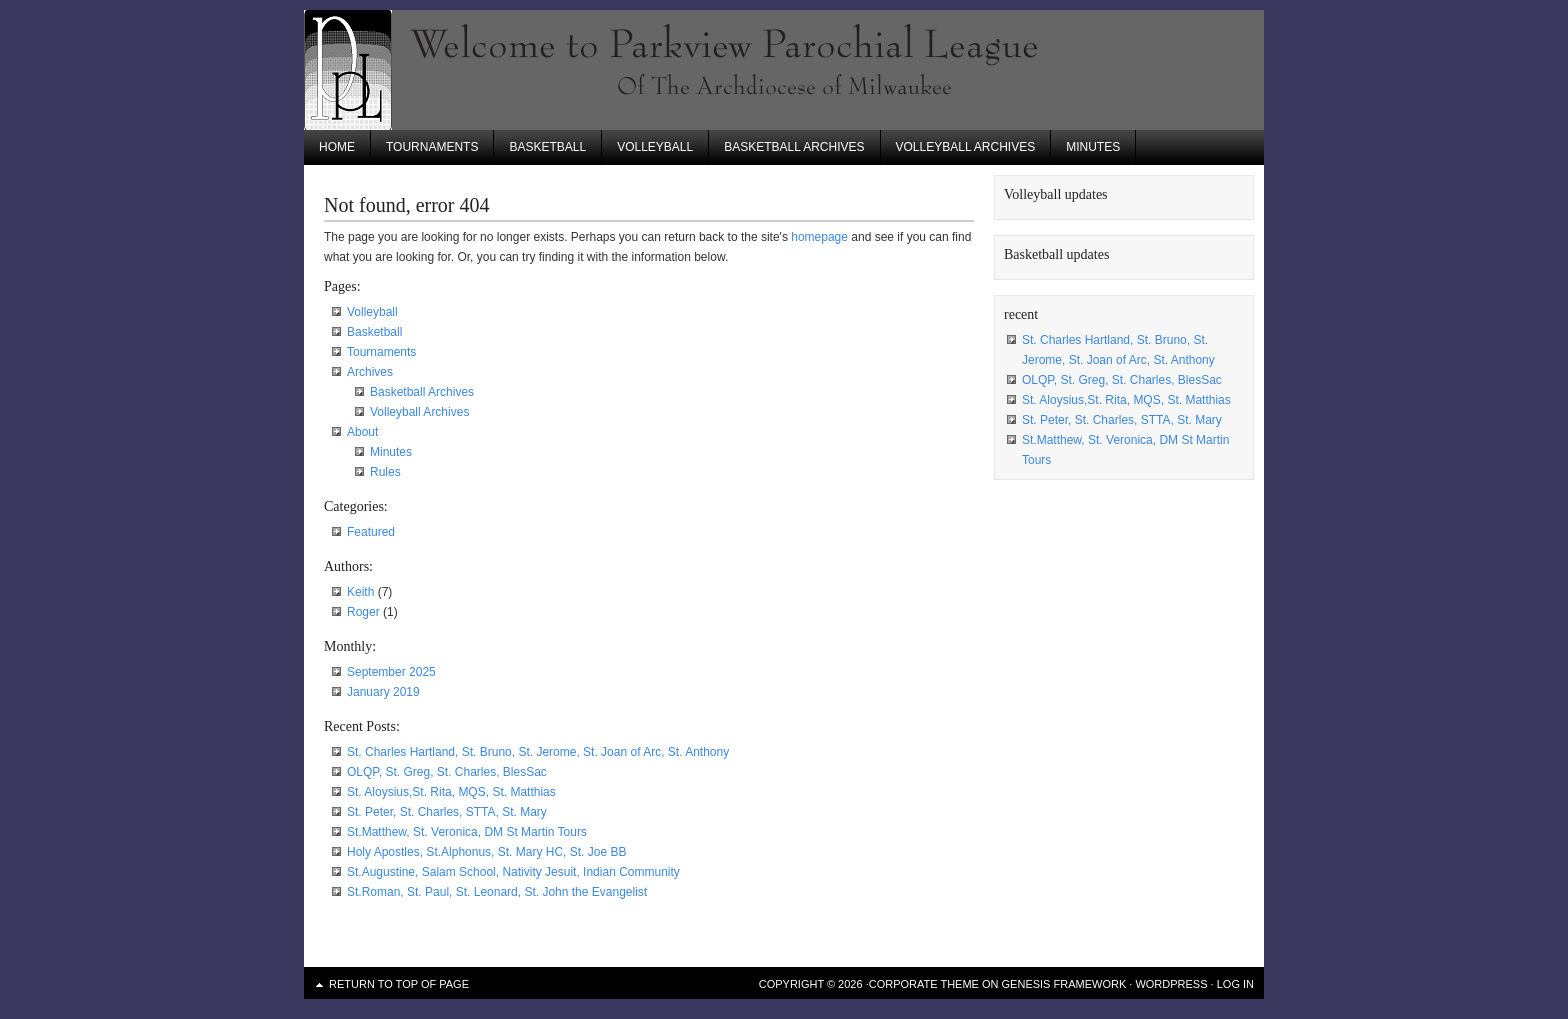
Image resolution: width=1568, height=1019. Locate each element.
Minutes (1093, 147)
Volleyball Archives (966, 147)
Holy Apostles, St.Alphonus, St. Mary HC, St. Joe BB (486, 852)
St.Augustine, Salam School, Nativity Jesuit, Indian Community (513, 872)
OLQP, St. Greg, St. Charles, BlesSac (447, 772)
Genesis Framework (1064, 984)
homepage (819, 237)
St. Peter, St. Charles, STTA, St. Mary (447, 812)
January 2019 (383, 692)
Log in (1235, 984)
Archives (370, 372)
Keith (360, 592)
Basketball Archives (794, 147)
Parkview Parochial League (784, 70)
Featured (371, 532)
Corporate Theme (924, 984)
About (362, 432)
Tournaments (432, 147)
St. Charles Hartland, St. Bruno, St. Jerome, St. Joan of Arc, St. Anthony (538, 752)
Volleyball (655, 147)
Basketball (547, 147)
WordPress (1171, 984)
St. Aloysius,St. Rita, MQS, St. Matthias (451, 792)
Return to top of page (399, 984)
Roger (363, 612)
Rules (385, 472)
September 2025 (391, 672)
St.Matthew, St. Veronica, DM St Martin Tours (467, 832)
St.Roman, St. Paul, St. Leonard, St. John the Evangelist (497, 892)
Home (337, 147)
